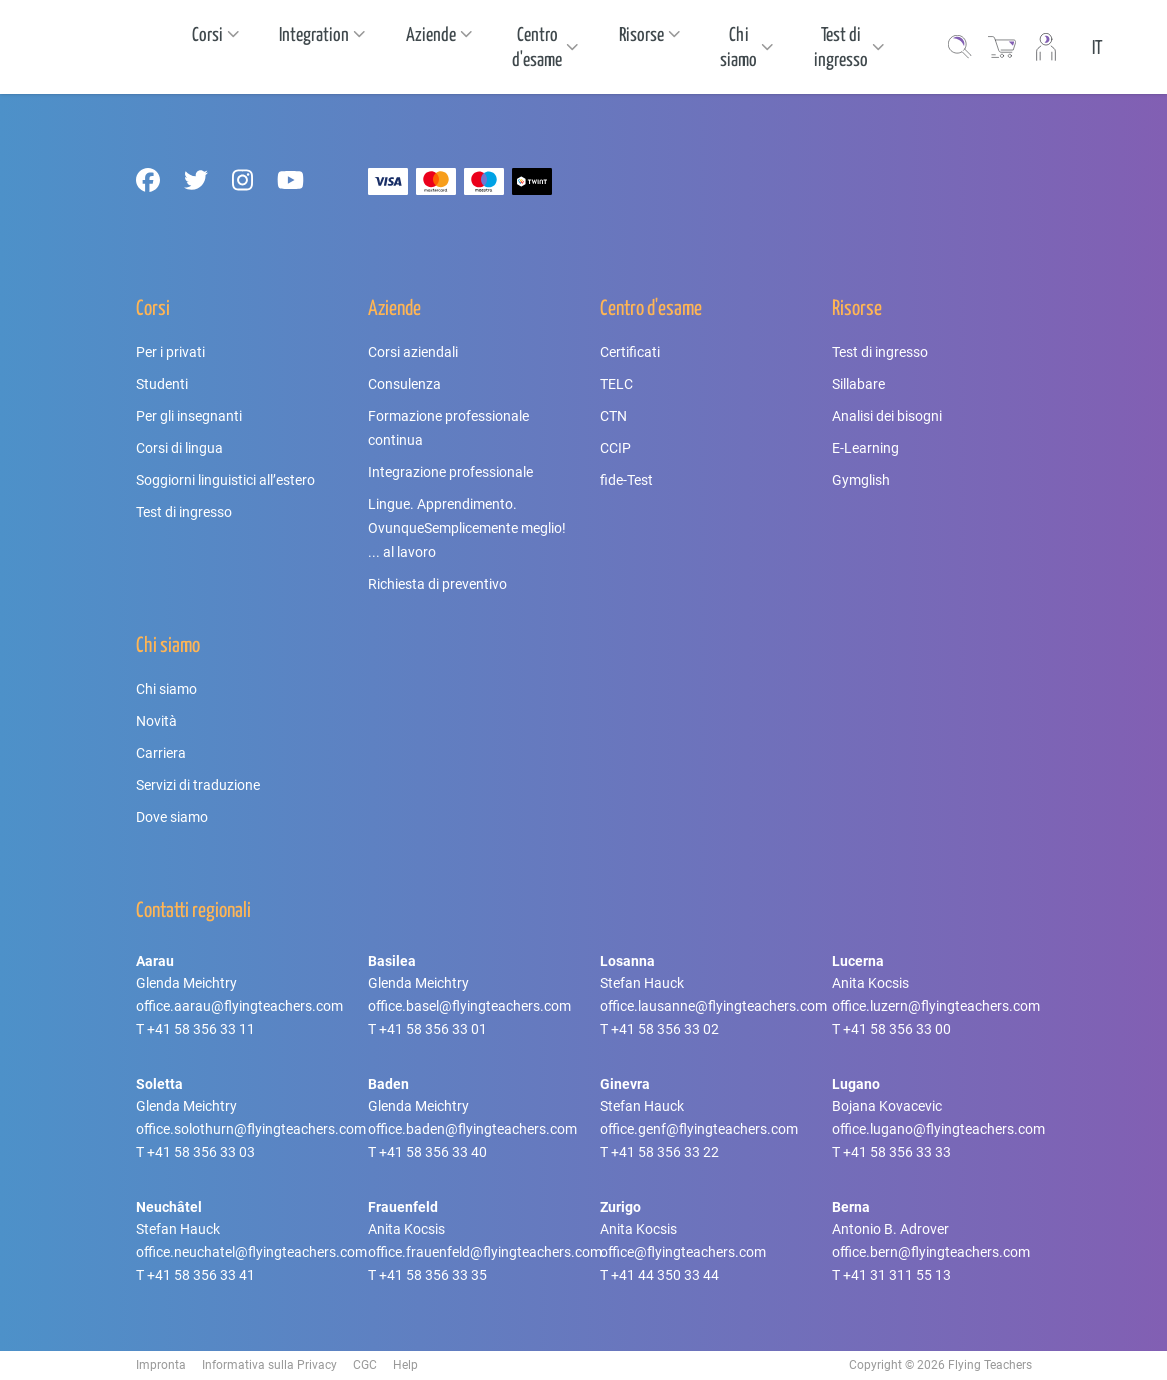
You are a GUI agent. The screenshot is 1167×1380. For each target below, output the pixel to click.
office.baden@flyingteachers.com (472, 1129)
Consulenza (404, 384)
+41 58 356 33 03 (201, 1152)
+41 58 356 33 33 (897, 1152)
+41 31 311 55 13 (897, 1275)
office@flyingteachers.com (683, 1252)
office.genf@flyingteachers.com (699, 1129)
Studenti (162, 384)
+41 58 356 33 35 (433, 1275)
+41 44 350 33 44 (665, 1275)
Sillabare (858, 384)
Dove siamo (172, 817)
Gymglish (861, 480)
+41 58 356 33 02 (665, 1029)
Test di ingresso (184, 512)
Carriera (161, 753)
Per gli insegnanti (189, 416)
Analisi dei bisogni (887, 416)
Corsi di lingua (179, 448)
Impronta (161, 1365)
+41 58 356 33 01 (433, 1029)
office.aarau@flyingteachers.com (239, 1006)
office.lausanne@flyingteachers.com (713, 1006)
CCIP (615, 448)
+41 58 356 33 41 (201, 1275)
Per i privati (170, 352)
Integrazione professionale (450, 472)
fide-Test (626, 480)
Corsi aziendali (413, 352)
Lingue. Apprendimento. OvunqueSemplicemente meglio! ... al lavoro (467, 528)
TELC (616, 384)
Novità (156, 721)
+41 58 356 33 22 (665, 1152)
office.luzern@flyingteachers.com (936, 1006)
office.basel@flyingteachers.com (469, 1006)
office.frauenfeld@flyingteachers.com (485, 1252)
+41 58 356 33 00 (897, 1029)
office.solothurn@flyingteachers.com (251, 1129)
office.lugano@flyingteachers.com (938, 1129)
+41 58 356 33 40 (433, 1152)
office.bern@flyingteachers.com (931, 1252)
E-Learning (865, 448)
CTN (613, 416)
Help (405, 1365)
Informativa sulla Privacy (269, 1365)
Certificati (630, 352)
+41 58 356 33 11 (201, 1029)
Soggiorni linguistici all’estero (225, 480)
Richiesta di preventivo (437, 584)
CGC (365, 1365)
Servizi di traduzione (198, 785)
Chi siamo (166, 689)
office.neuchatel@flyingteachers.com (251, 1252)
